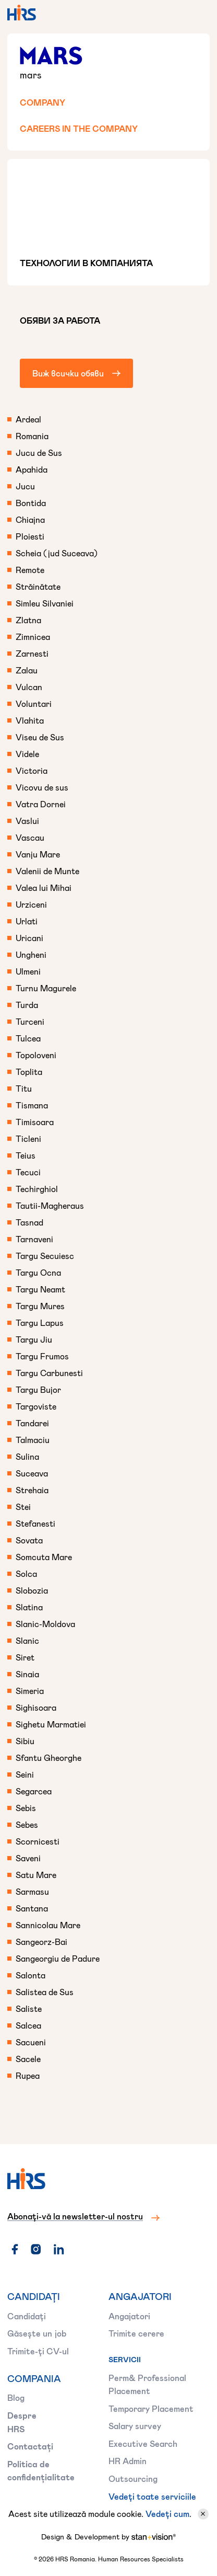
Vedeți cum (167, 2513)
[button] (197, 12)
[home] (21, 12)
